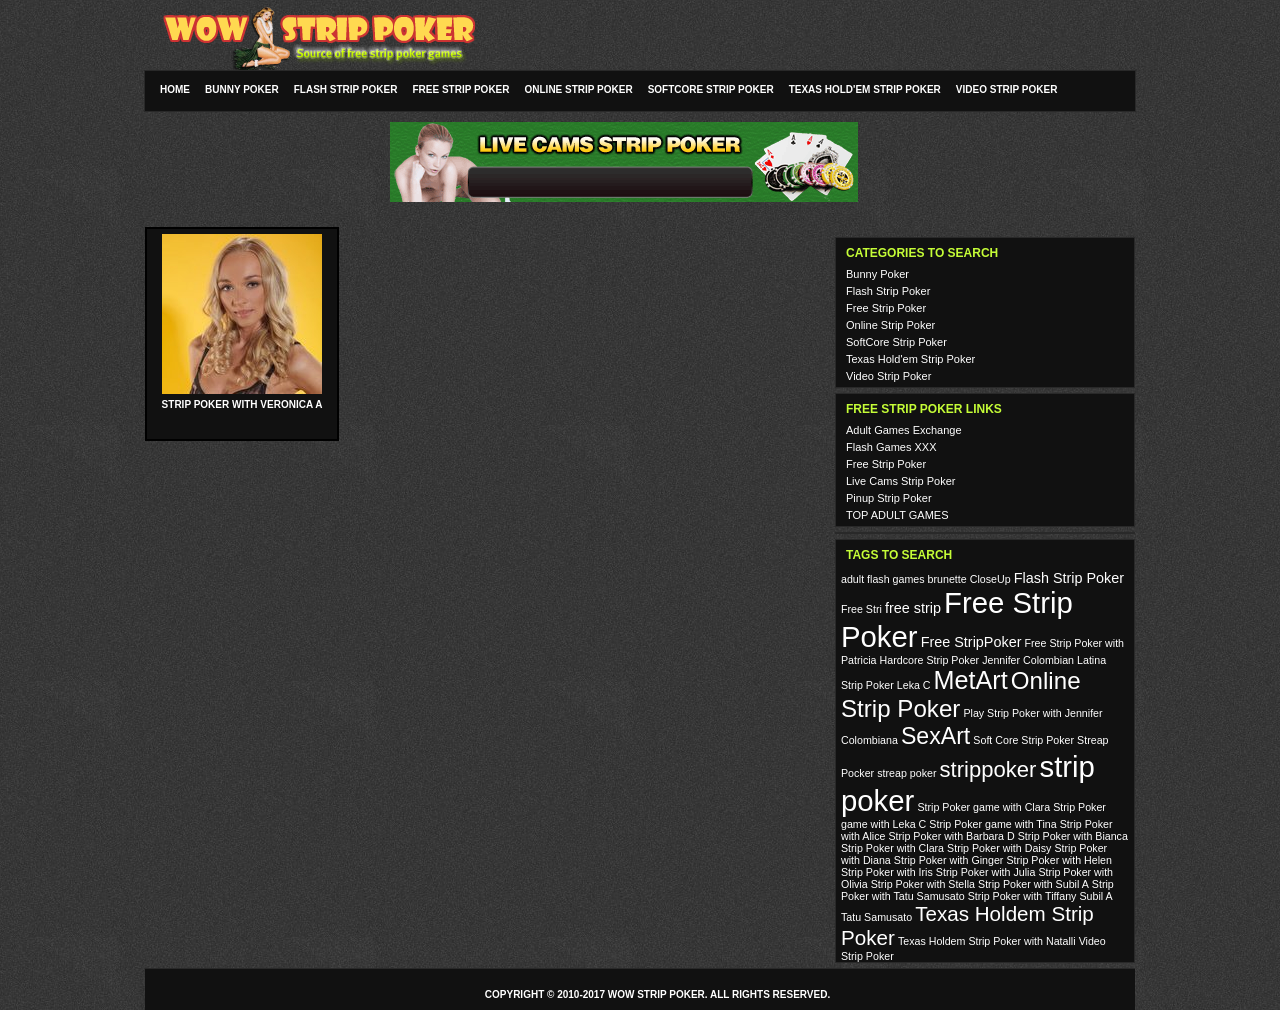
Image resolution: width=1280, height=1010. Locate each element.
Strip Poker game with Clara (983, 807)
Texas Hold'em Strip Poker (865, 89)
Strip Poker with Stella (923, 884)
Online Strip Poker (579, 89)
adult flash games (883, 579)
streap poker (906, 773)
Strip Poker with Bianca (1073, 836)
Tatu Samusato (876, 917)
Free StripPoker (971, 642)
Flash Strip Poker (346, 89)
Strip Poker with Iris (887, 872)
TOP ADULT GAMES (897, 515)
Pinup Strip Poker (889, 498)
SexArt (935, 736)
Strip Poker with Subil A (1033, 884)
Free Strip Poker (460, 89)
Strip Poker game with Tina (992, 824)
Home (175, 89)
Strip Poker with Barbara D (951, 836)
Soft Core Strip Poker (1023, 740)
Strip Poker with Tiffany (1022, 896)
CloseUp (990, 579)
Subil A (1096, 896)
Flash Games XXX (891, 447)
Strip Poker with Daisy (999, 848)
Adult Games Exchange (904, 430)
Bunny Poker (242, 89)
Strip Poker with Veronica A (242, 404)
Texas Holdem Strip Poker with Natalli (987, 941)
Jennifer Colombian (1028, 660)
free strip (913, 608)
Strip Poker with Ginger (949, 860)
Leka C (914, 685)
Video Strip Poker (1007, 89)
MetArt (971, 680)
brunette (947, 579)
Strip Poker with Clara (892, 848)
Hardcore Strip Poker (930, 660)
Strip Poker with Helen (1058, 860)
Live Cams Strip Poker (900, 481)
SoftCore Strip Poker (711, 89)
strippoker (988, 769)
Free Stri (861, 609)
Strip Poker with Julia (986, 872)
